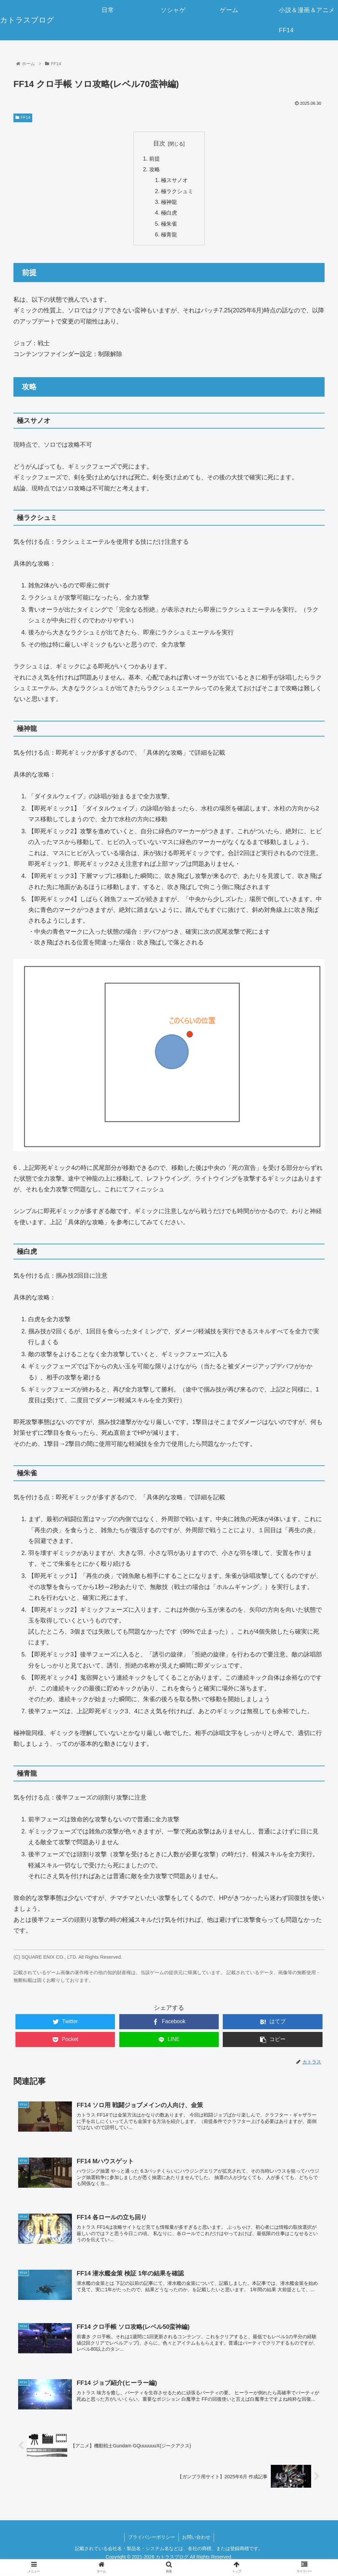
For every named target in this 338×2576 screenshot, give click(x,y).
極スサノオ (174, 180)
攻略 (154, 169)
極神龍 (169, 202)
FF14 (22, 117)
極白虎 (169, 213)
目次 (159, 143)
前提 (154, 159)
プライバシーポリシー (151, 2537)
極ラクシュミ (177, 191)
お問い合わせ (196, 2537)
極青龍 (169, 235)
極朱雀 (169, 224)
